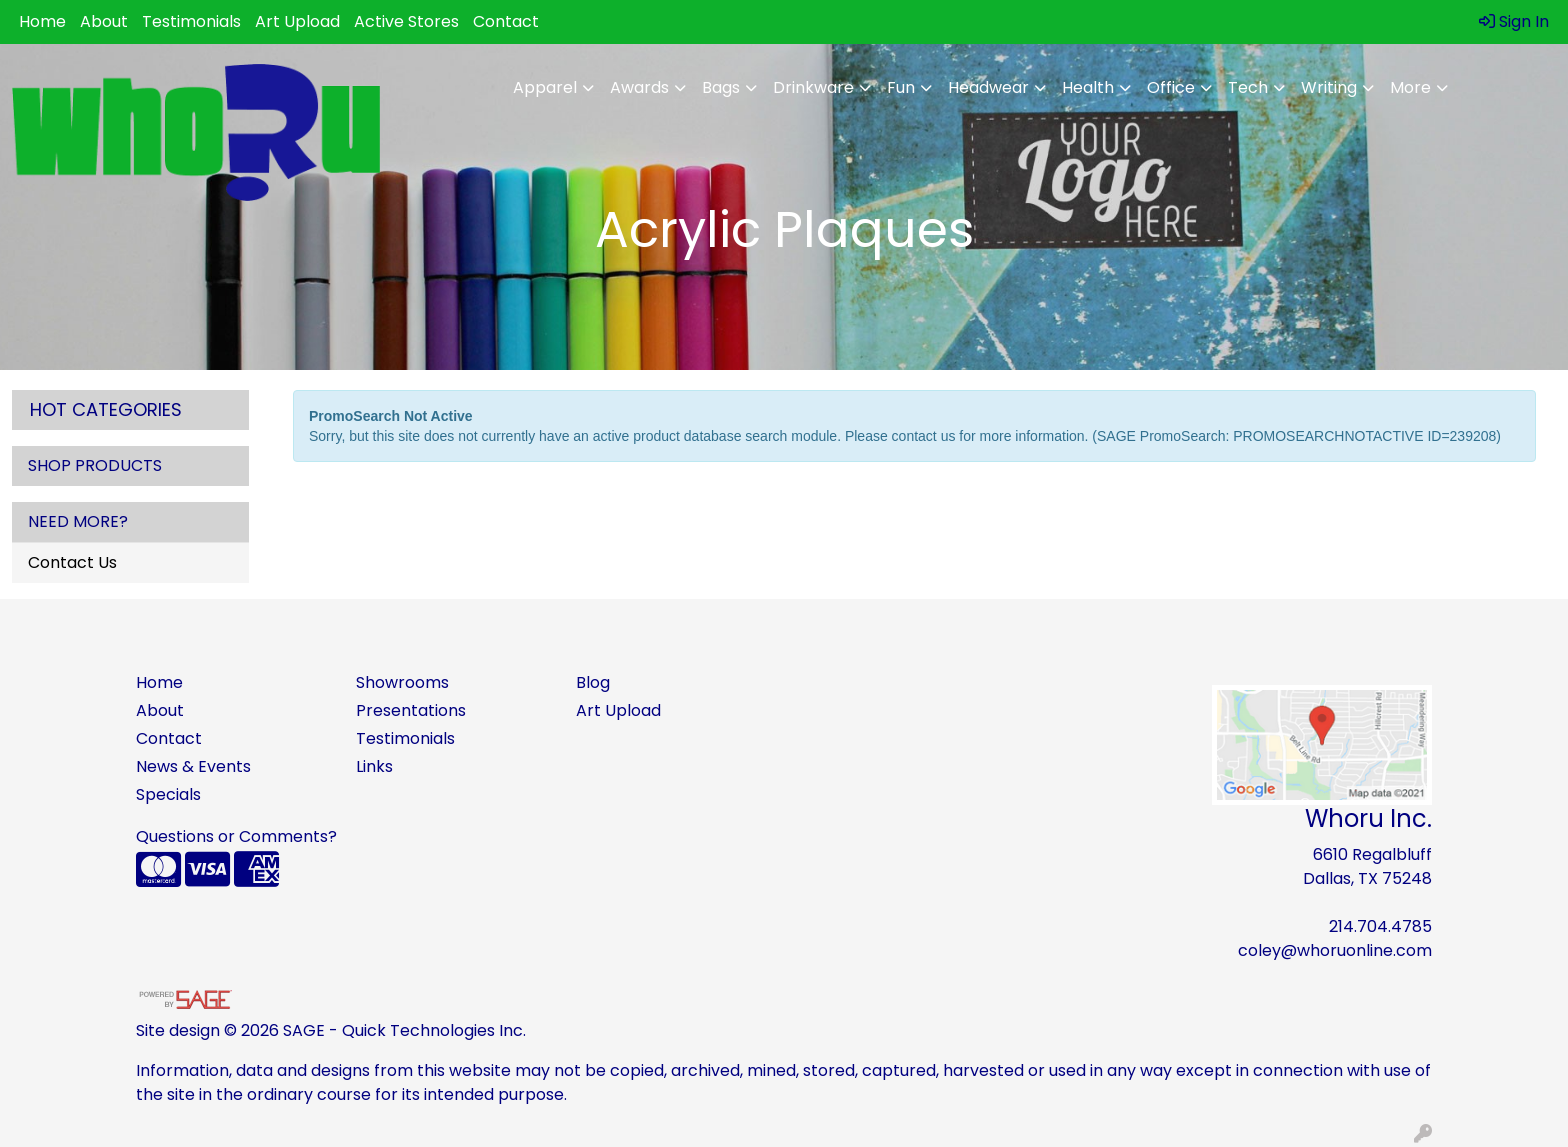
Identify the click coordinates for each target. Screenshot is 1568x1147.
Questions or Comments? (236, 836)
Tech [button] (1248, 87)
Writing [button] (1329, 87)
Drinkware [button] (813, 87)
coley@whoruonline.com (1335, 950)
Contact (506, 21)
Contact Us (72, 562)
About (104, 21)
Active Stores (406, 21)
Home (42, 21)
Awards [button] (639, 87)
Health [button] (1088, 87)
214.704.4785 (1380, 926)
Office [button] (1171, 87)
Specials (168, 794)
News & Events (193, 766)
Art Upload (297, 21)
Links (374, 766)
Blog (593, 682)
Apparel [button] (545, 87)
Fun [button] (901, 87)
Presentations (411, 710)
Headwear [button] (988, 87)
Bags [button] (721, 87)
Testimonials (191, 21)
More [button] (1410, 87)
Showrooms (402, 682)
